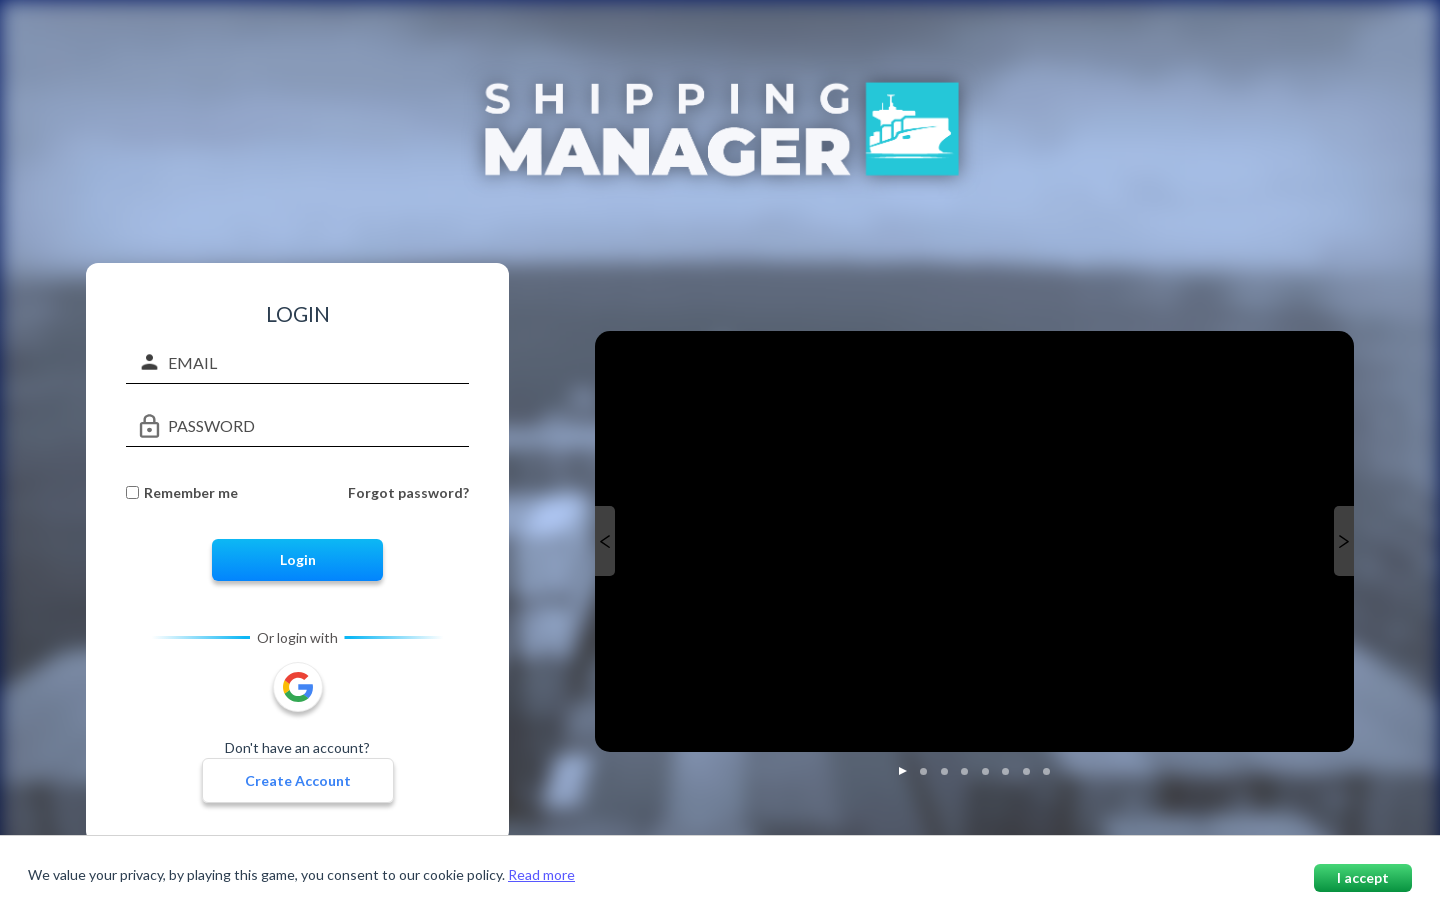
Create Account (298, 780)
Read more (541, 874)
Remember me (191, 492)
